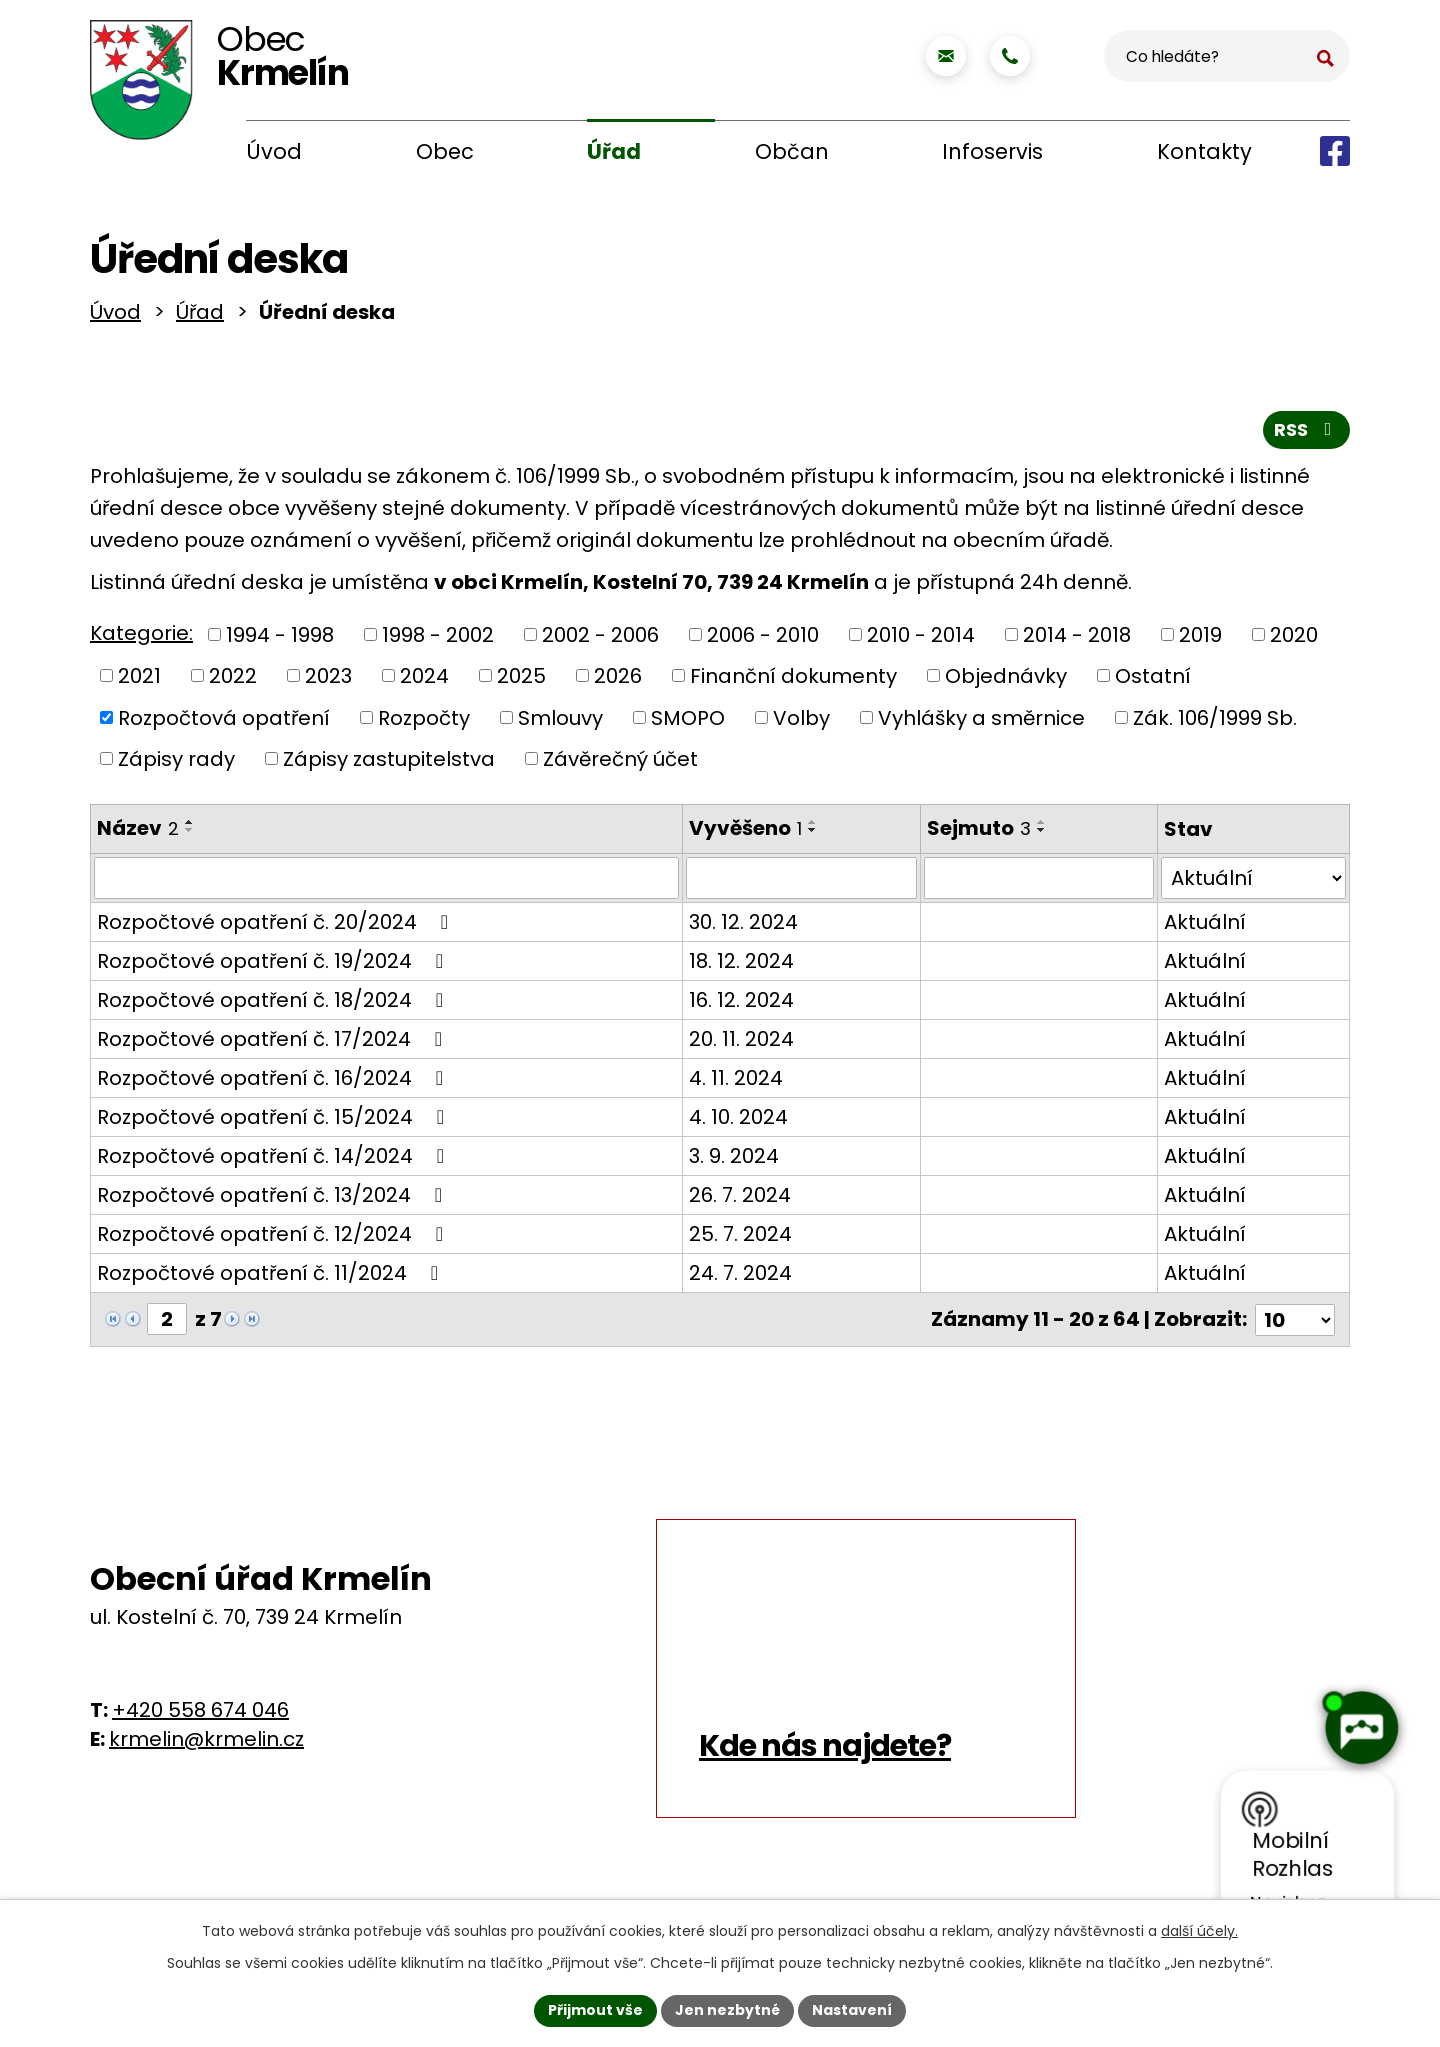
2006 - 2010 (763, 638)
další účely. (1199, 1931)
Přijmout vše (595, 2010)
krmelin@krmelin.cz (206, 1742)
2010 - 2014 (921, 638)
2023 (328, 680)
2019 (1200, 638)
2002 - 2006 (600, 638)
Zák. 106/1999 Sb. (1215, 721)
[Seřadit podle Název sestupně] (190, 834)
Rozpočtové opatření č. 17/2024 (274, 1043)
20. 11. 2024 (740, 1043)
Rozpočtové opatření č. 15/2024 (275, 1121)
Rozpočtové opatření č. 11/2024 (272, 1277)
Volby (801, 721)
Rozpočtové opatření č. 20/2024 (277, 926)
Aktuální (1205, 926)
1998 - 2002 (438, 638)
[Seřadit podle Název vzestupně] (190, 826)
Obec (445, 151)
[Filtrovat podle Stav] (1253, 882)
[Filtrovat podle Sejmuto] (1038, 882)
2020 (1294, 638)
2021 (139, 680)
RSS (1307, 433)
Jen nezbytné (727, 2010)
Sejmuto (978, 832)
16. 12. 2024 (740, 1004)
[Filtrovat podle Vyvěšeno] (800, 882)
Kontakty (1204, 151)
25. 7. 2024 (739, 1238)
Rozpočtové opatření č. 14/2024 (275, 1160)
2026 (618, 680)
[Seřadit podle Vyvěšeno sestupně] (812, 834)
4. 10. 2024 (737, 1121)
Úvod (274, 151)
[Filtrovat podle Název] (386, 882)
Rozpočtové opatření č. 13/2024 (274, 1199)
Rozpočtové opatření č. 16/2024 (274, 1082)
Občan (792, 151)
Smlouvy (560, 721)
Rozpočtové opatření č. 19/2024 (274, 965)
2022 (233, 680)
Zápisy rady (176, 763)
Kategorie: (141, 637)
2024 (424, 680)
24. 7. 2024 (739, 1277)
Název (138, 832)
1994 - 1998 (280, 638)
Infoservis (992, 151)
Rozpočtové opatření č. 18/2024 (274, 1004)
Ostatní (1153, 680)
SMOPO (688, 721)
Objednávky (1006, 680)
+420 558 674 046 (200, 1713)
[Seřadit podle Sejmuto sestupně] (1041, 834)
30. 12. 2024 (742, 926)
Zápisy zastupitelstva (389, 763)
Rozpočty (424, 721)
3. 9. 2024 (733, 1160)
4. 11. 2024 (735, 1082)
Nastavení (852, 2010)
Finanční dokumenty (793, 680)
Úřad (614, 151)
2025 (521, 680)
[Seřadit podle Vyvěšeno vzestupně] (812, 826)
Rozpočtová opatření (224, 721)
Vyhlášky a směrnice (981, 721)
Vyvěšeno (744, 832)
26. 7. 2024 (739, 1199)
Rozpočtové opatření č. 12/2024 (274, 1238)
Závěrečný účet (620, 763)
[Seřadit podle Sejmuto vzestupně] (1041, 826)
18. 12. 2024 (740, 965)
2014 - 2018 (1077, 638)
